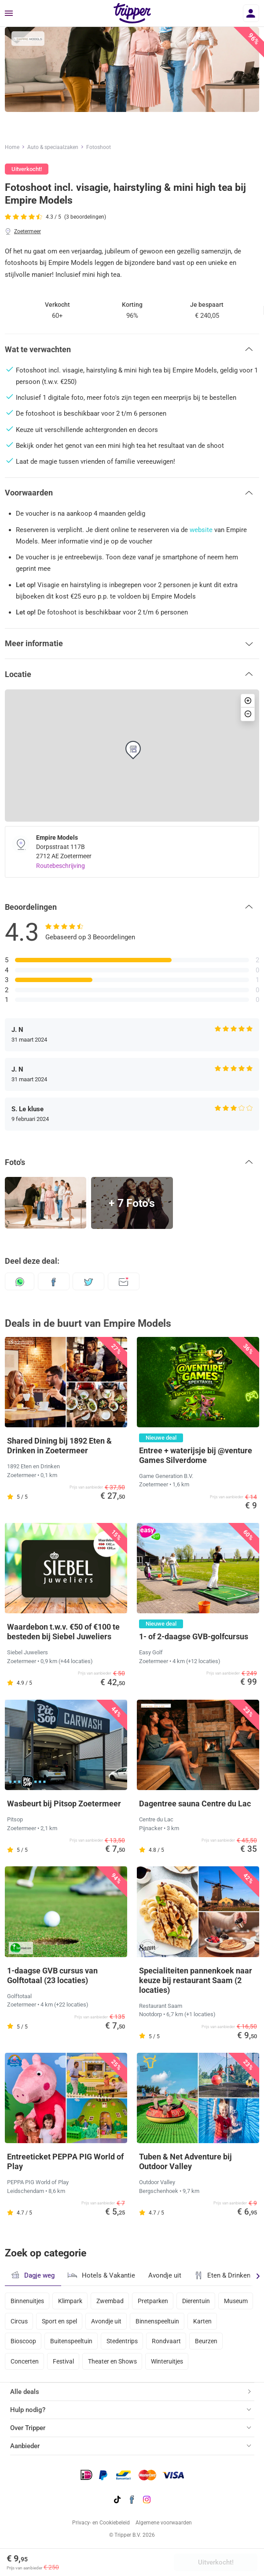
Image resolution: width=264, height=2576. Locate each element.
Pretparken (153, 2300)
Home (12, 147)
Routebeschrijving (60, 865)
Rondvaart (166, 2341)
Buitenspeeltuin (71, 2341)
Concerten (25, 2361)
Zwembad (110, 2300)
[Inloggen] (251, 13)
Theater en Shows (112, 2361)
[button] (132, 349)
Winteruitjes (167, 2361)
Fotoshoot (98, 147)
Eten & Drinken (222, 2275)
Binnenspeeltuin (157, 2321)
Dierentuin (196, 2300)
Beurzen (206, 2341)
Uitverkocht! (216, 2562)
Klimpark (70, 2300)
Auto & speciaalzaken (52, 147)
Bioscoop (23, 2341)
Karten (202, 2321)
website (201, 530)
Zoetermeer (27, 231)
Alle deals (24, 2392)
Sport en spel (59, 2321)
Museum (236, 2300)
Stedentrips (122, 2341)
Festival (63, 2361)
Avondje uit (164, 2275)
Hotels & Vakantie (101, 2274)
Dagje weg (32, 2275)
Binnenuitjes (27, 2300)
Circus (19, 2321)
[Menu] (9, 13)
